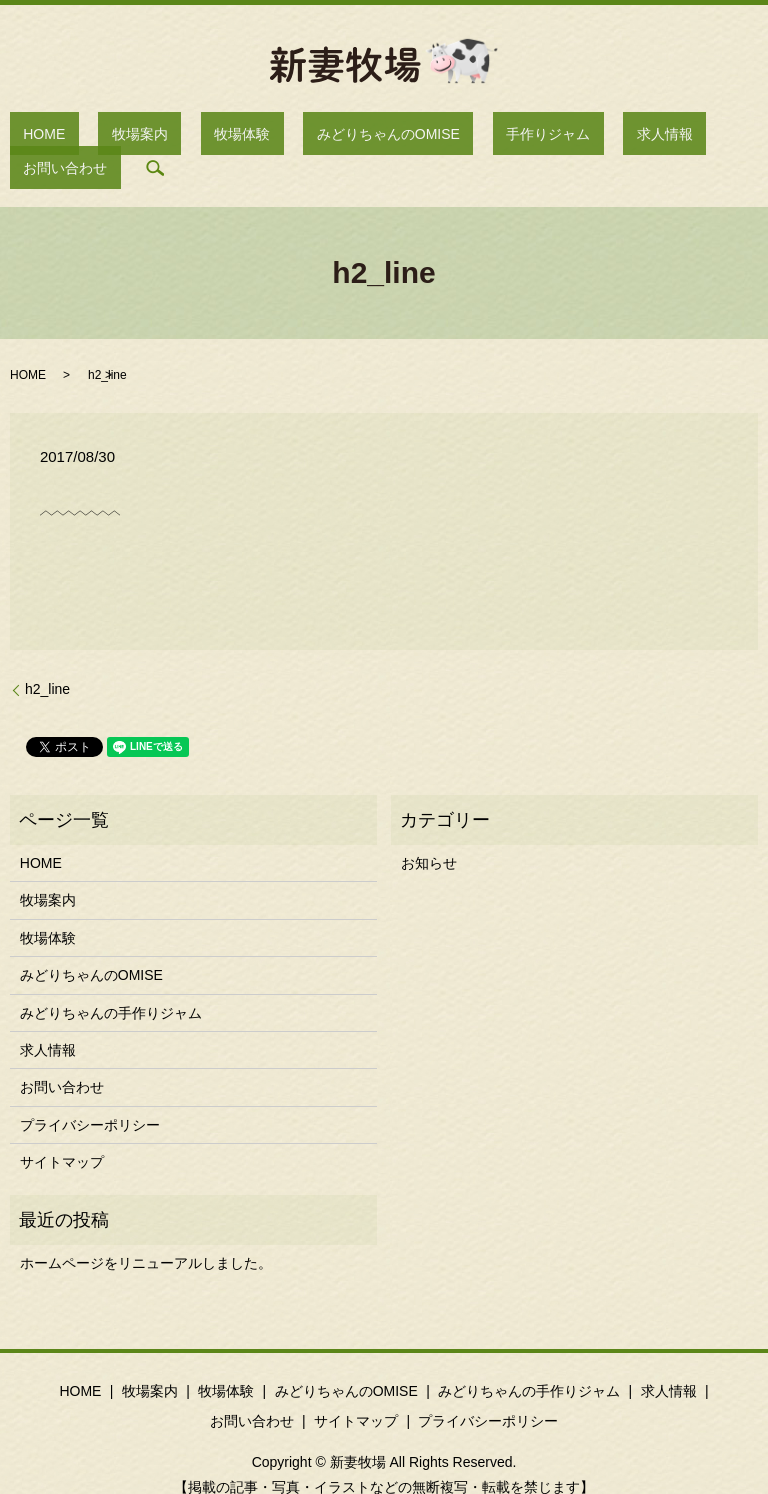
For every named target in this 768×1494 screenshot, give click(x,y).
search (713, 137)
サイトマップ (62, 1131)
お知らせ (429, 832)
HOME (61, 137)
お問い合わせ (637, 137)
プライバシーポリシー (90, 1094)
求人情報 (547, 137)
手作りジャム (457, 137)
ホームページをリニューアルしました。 (146, 1232)
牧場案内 (129, 137)
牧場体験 (205, 137)
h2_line (47, 659)
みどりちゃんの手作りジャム (111, 982)
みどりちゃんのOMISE (324, 137)
